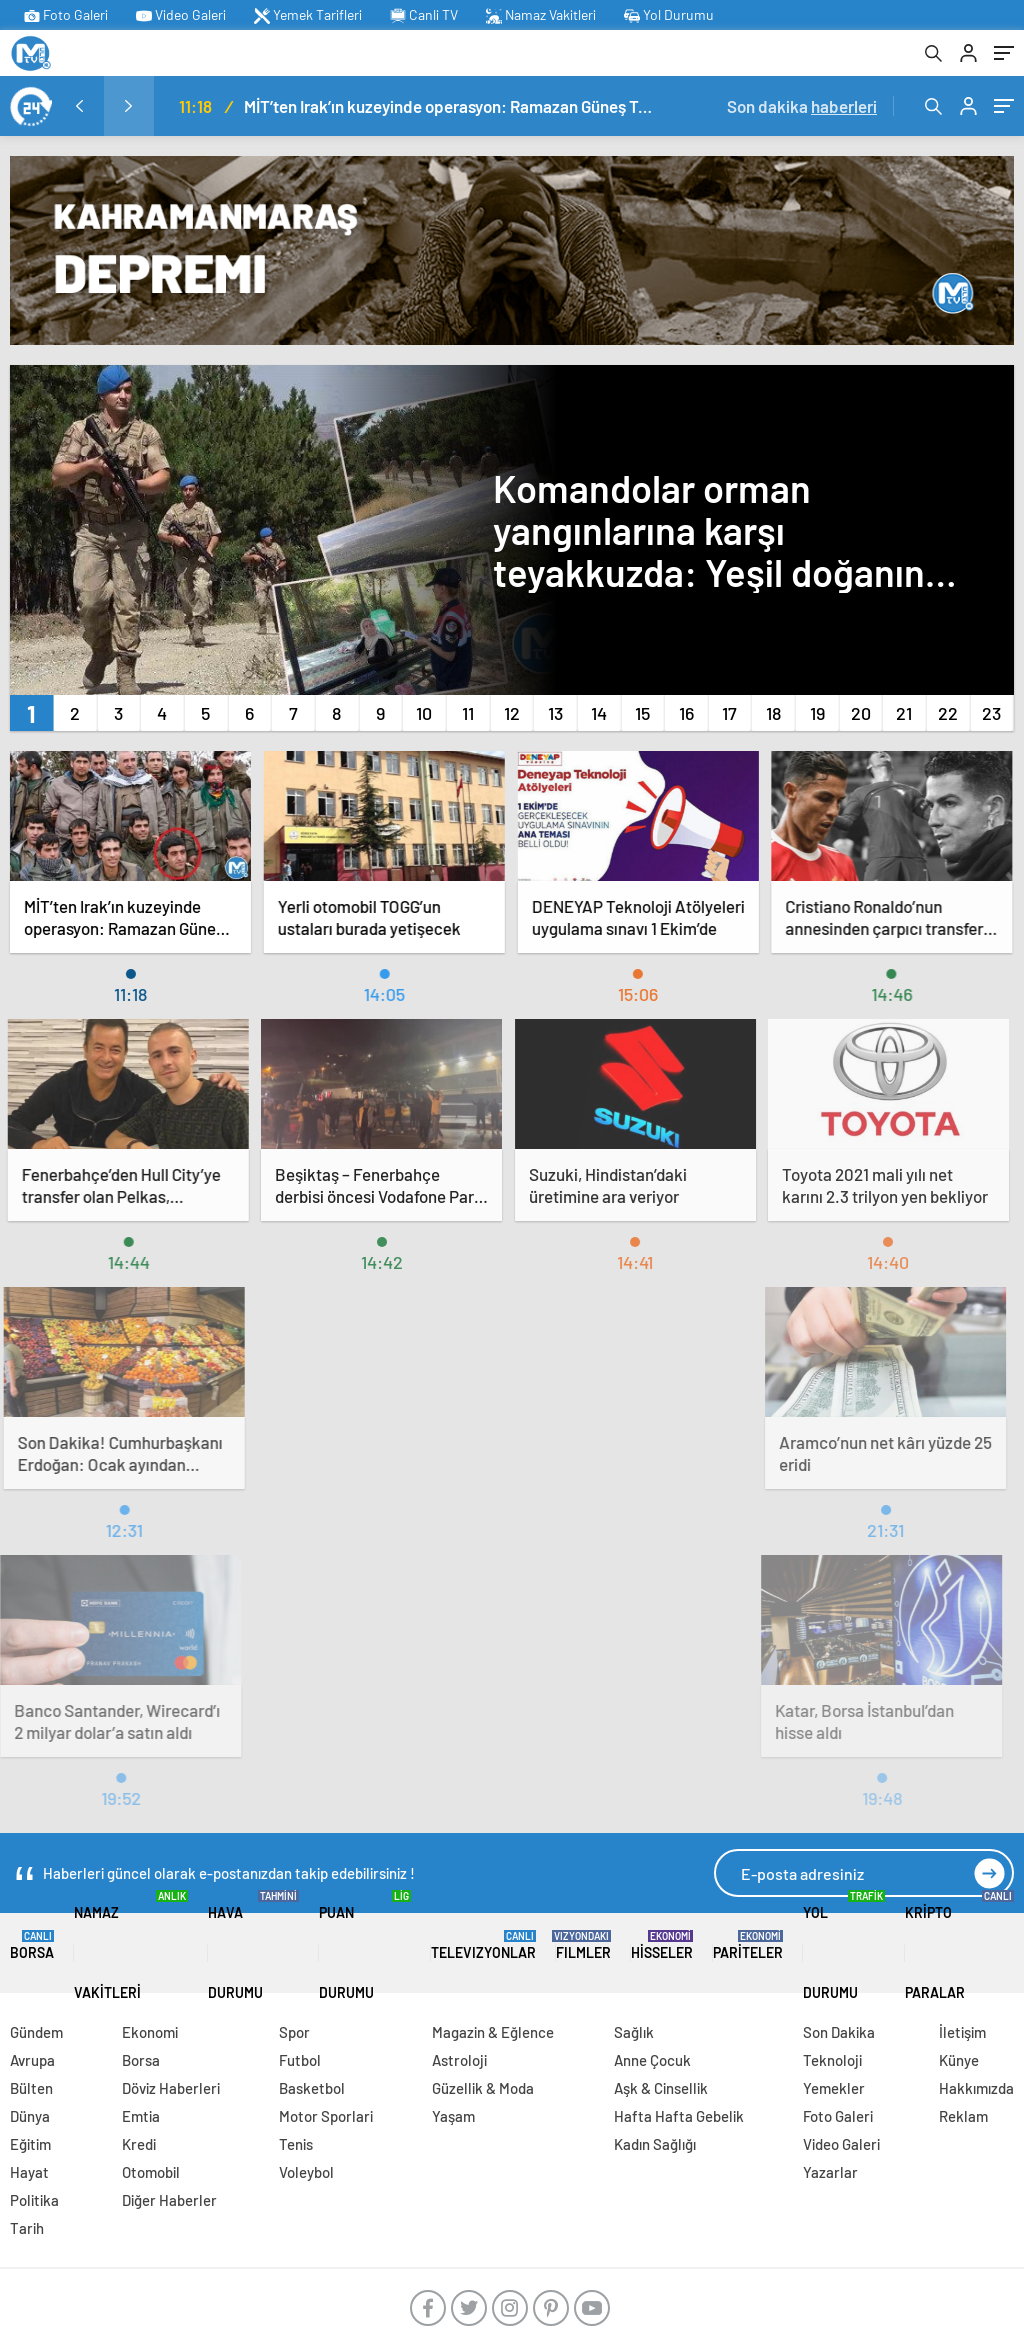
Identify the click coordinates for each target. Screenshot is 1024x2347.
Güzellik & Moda (483, 2088)
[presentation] (79, 106)
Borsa (32, 1945)
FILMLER (583, 1945)
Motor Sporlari (326, 2116)
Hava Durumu (254, 1945)
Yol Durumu (669, 15)
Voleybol (306, 2172)
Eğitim (30, 2144)
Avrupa (32, 2060)
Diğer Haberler (169, 2200)
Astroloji (459, 2060)
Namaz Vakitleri (541, 15)
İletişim (962, 2032)
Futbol (300, 2060)
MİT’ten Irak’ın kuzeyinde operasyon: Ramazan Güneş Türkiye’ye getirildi (449, 106)
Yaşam (453, 2116)
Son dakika (802, 106)
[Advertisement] (512, 1388)
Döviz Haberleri (171, 2088)
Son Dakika (839, 2032)
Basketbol (312, 2088)
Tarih (27, 2228)
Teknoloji (832, 2060)
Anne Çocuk (652, 2060)
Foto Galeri (66, 15)
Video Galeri (181, 15)
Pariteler (748, 1945)
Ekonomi (150, 2032)
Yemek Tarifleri (308, 15)
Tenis (296, 2144)
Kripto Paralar (959, 1945)
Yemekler (834, 2088)
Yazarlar (830, 2172)
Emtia (141, 2116)
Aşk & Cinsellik (661, 2088)
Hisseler (662, 1945)
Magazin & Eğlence (493, 2032)
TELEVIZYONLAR (483, 1945)
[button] (31, 713)
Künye (959, 2060)
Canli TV (424, 15)
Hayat (29, 2172)
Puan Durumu (365, 1945)
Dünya (30, 2116)
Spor (294, 2032)
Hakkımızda (976, 2088)
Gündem (36, 2032)
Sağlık (634, 2032)
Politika (34, 2200)
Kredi (139, 2144)
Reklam (963, 2116)
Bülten (31, 2088)
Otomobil (151, 2172)
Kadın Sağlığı (655, 2144)
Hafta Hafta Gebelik (679, 2116)
